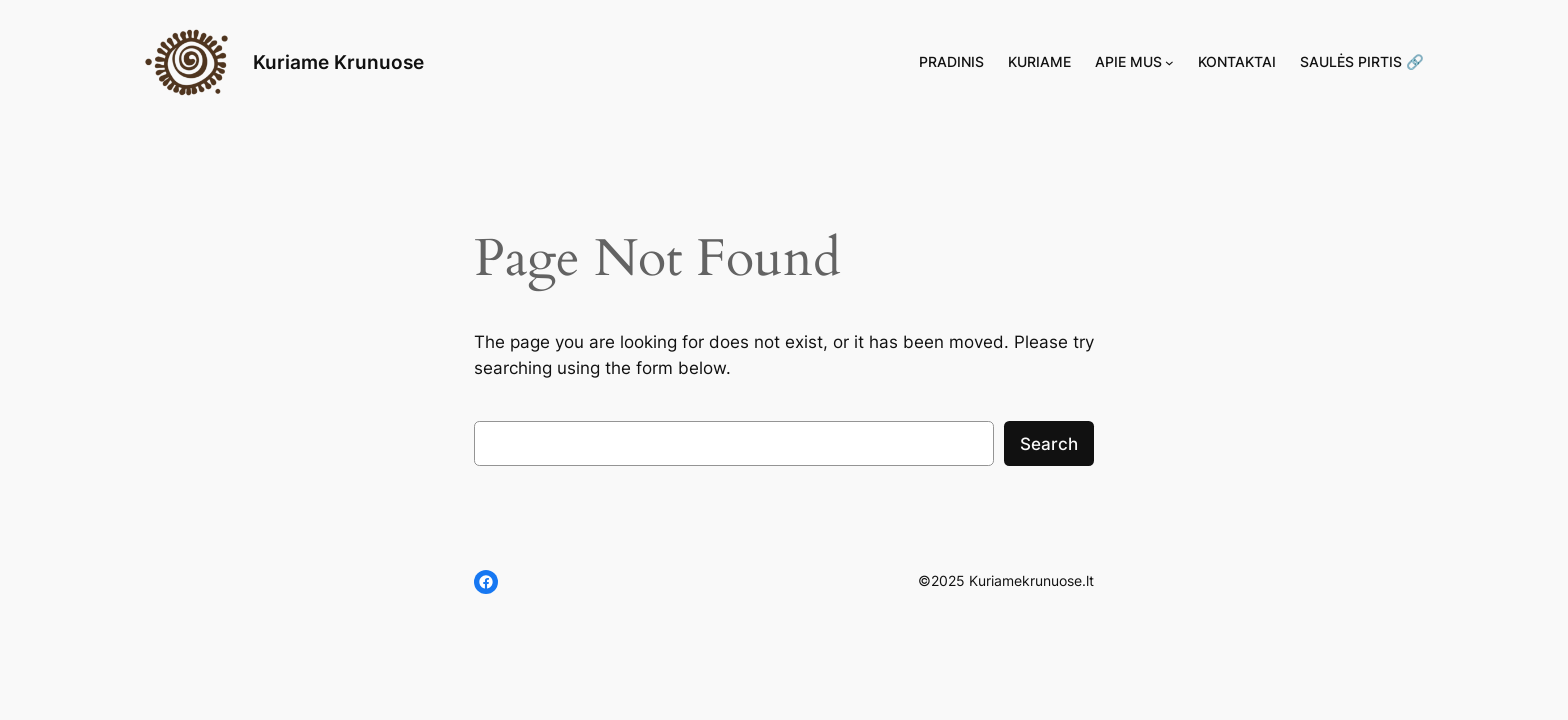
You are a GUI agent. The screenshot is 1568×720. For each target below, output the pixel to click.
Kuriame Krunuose (338, 62)
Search (1049, 444)
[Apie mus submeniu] (1169, 62)
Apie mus (1128, 61)
